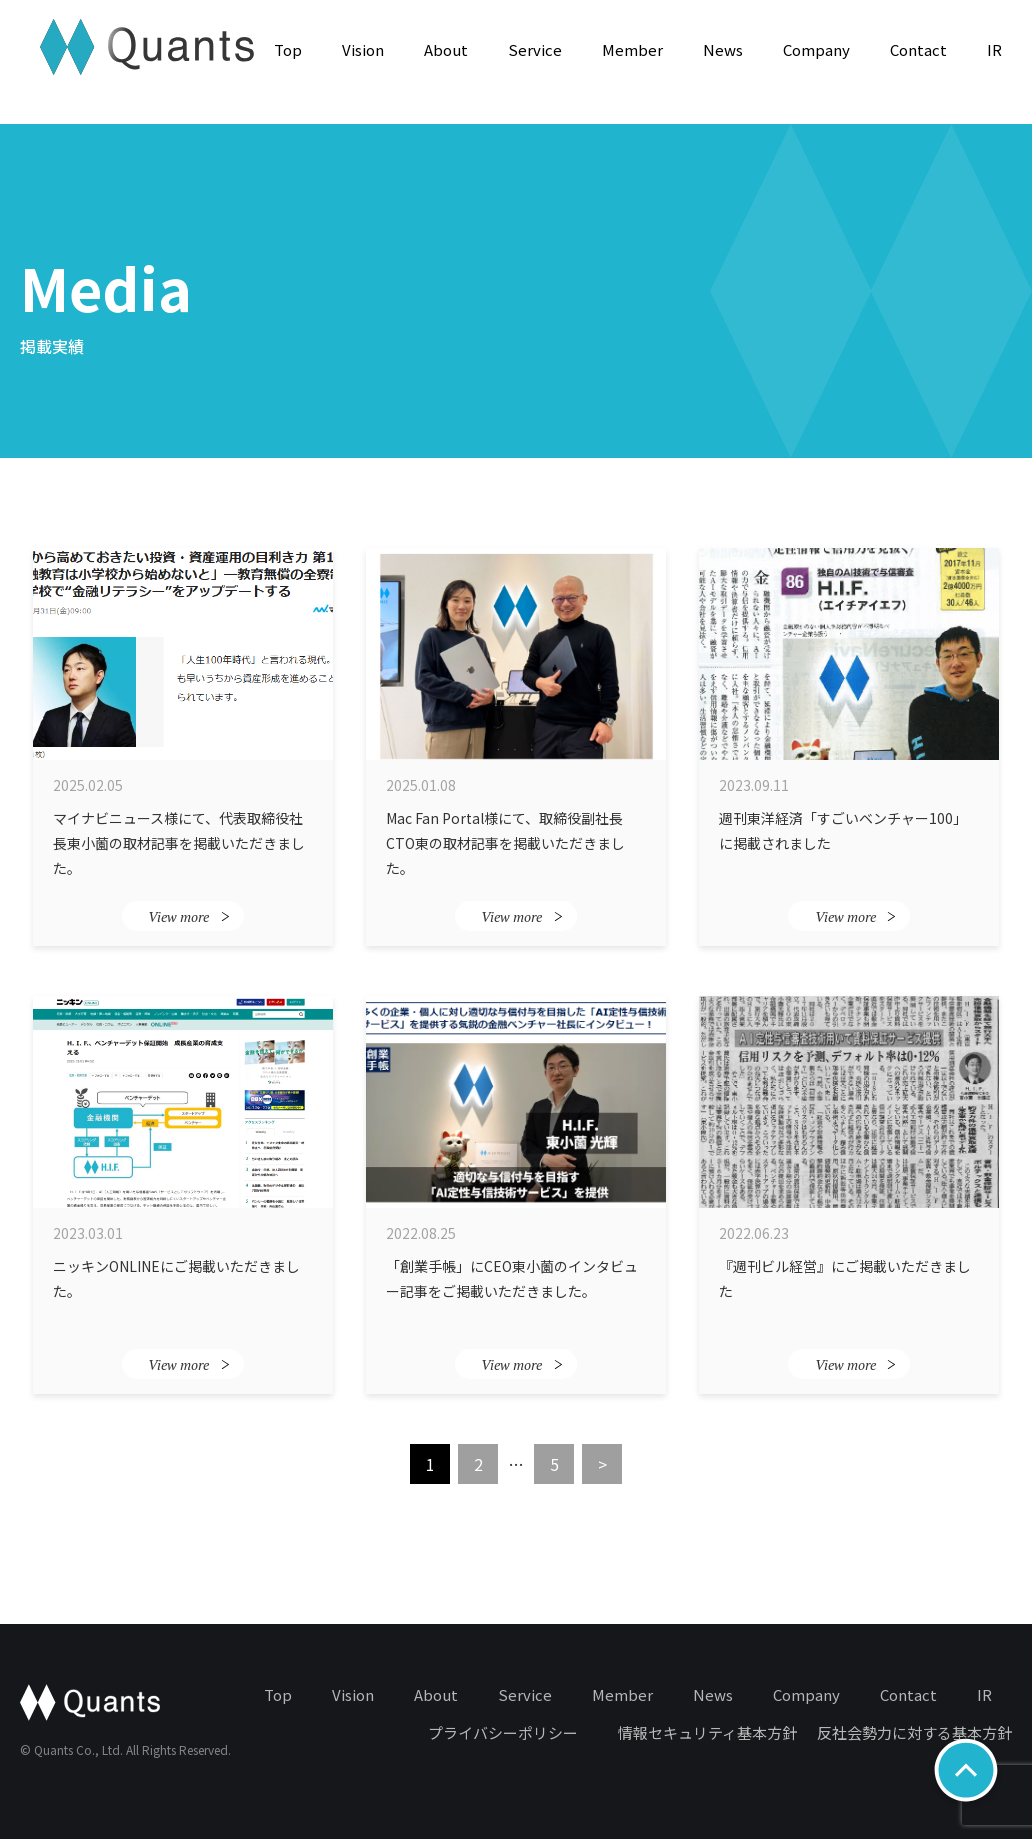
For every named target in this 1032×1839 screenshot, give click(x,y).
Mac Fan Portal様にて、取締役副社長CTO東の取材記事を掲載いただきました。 (505, 842)
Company (816, 49)
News (723, 49)
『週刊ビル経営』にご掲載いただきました (845, 1278)
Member (632, 49)
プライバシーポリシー (503, 1732)
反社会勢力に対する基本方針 (914, 1732)
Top (288, 49)
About (446, 49)
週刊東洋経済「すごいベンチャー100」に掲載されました (843, 830)
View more (188, 916)
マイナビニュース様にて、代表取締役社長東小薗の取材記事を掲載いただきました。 (179, 842)
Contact (918, 49)
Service (535, 49)
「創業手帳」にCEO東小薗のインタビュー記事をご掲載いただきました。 (512, 1278)
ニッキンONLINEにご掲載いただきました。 (176, 1278)
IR (994, 49)
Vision (363, 49)
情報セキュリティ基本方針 (707, 1732)
